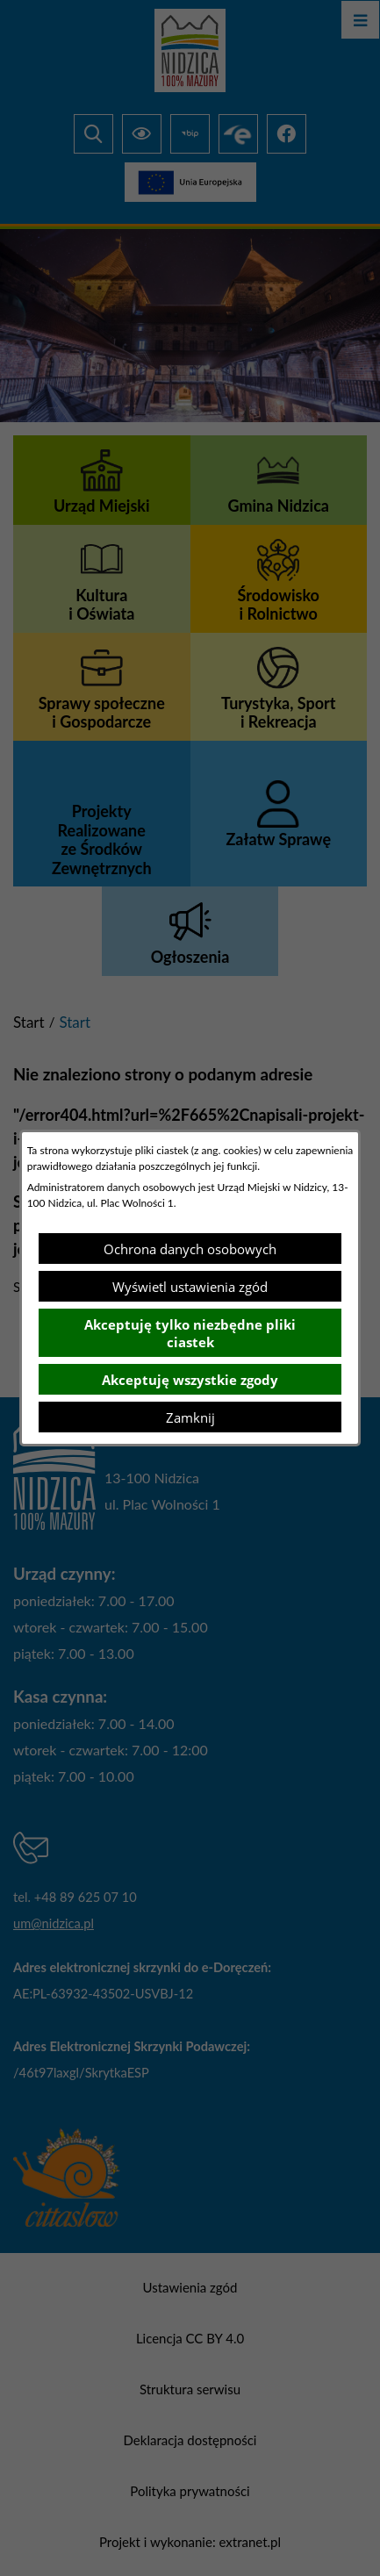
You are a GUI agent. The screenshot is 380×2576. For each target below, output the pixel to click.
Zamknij (190, 1417)
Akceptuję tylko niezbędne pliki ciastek (190, 1333)
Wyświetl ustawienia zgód (190, 1286)
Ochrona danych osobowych (190, 1249)
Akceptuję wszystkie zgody (190, 1379)
